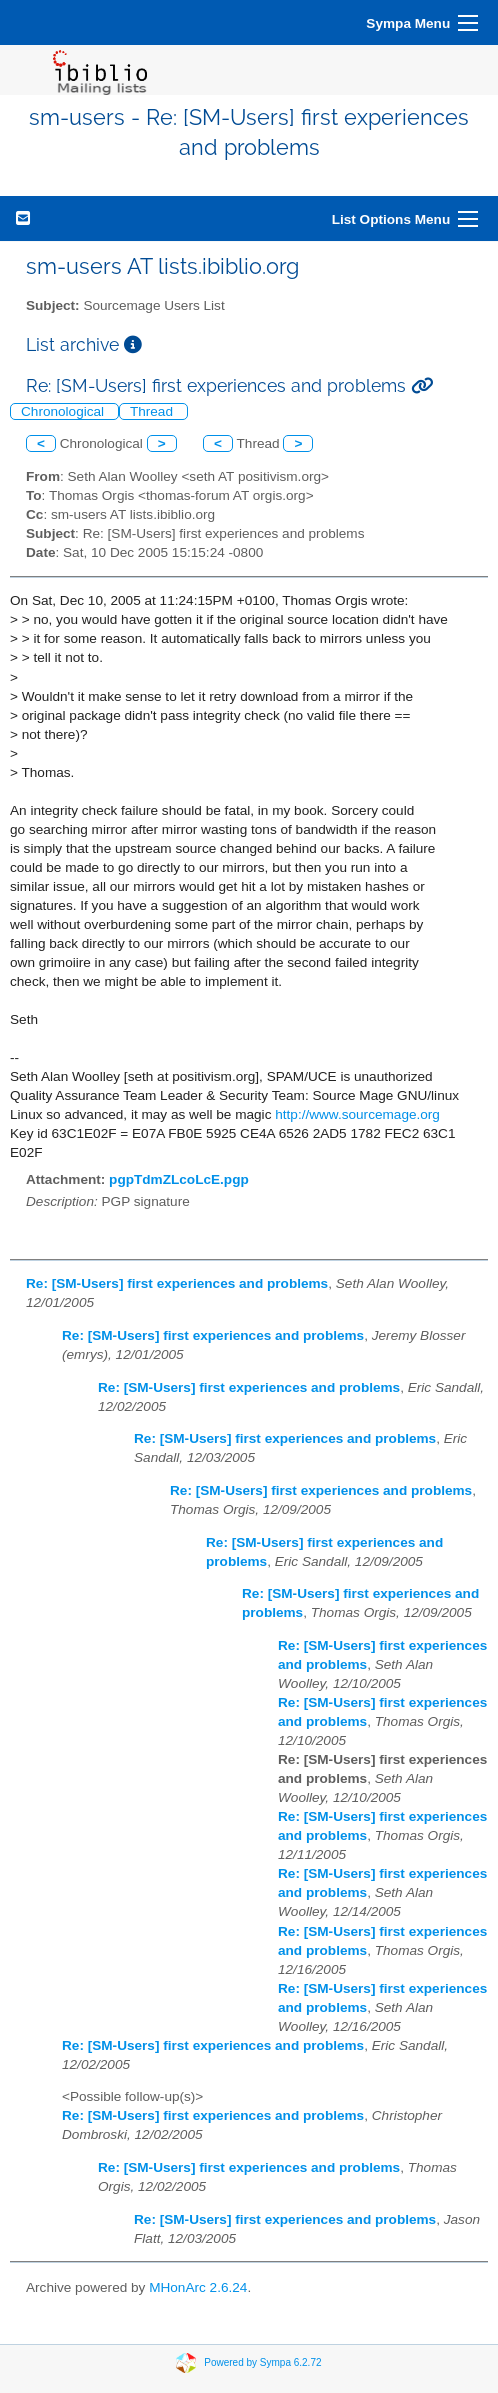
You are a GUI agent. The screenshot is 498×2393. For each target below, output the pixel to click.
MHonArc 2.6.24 (198, 2287)
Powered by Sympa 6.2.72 (262, 2362)
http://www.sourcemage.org (357, 1114)
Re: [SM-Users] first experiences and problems (177, 1283)
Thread (153, 411)
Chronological (64, 411)
